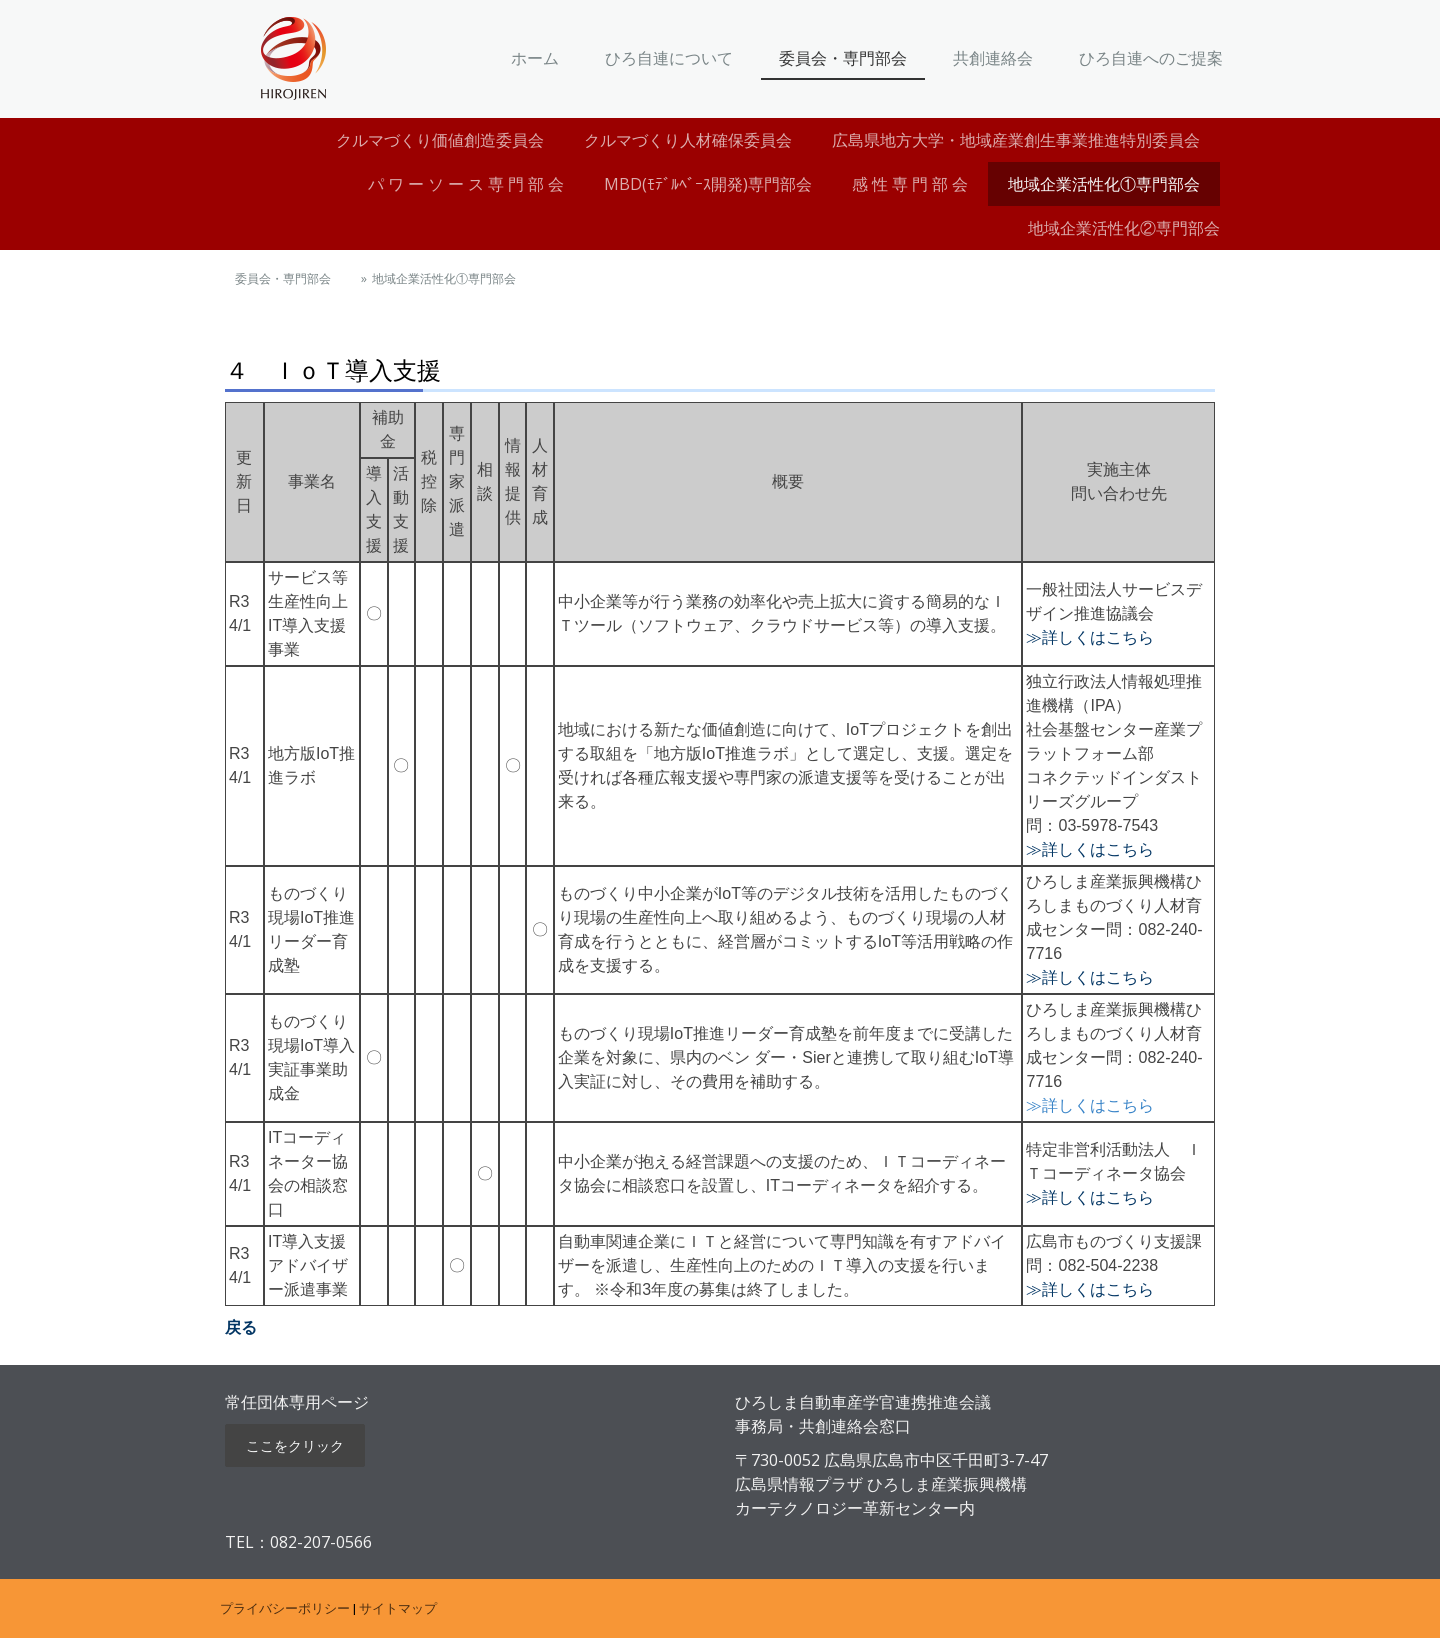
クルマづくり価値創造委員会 (440, 140)
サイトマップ (398, 1608)
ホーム (535, 58)
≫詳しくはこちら (1090, 637)
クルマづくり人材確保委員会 (688, 140)
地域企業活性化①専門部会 (1104, 184)
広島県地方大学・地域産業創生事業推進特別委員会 (1016, 140)
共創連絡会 (993, 58)
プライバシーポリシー (285, 1608)
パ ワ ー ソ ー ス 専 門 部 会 (466, 184)
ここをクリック (295, 1445)
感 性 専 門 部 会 (910, 184)
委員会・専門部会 (843, 58)
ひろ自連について (669, 58)
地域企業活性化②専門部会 (1132, 228)
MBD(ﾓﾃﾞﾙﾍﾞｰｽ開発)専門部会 (708, 184)
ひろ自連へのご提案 (1151, 58)
